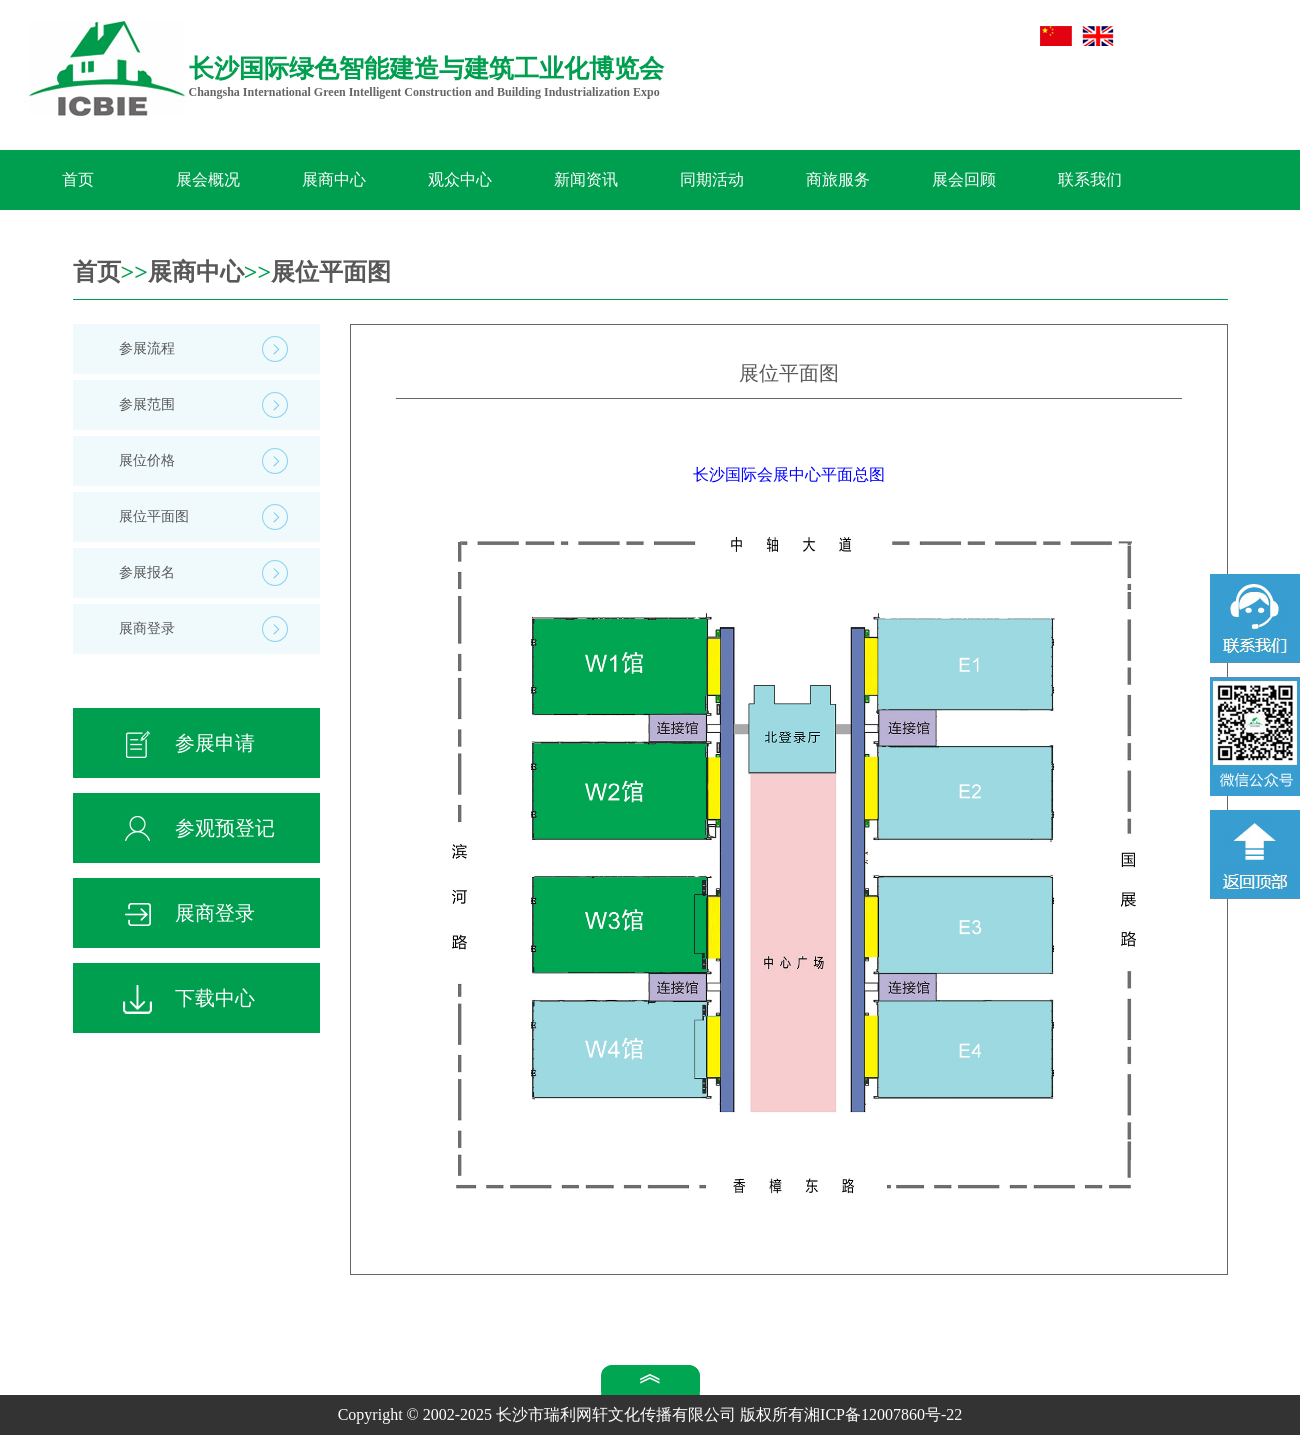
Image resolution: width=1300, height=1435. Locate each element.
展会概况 (208, 179)
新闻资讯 (586, 179)
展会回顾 (964, 179)
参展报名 (147, 572)
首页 (78, 179)
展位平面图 (331, 272)
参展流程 (147, 348)
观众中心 (460, 179)
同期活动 (712, 179)
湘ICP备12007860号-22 (883, 1414)
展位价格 (147, 460)
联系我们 (1090, 179)
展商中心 (334, 179)
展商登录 (147, 628)
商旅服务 (838, 179)
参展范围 (147, 404)
